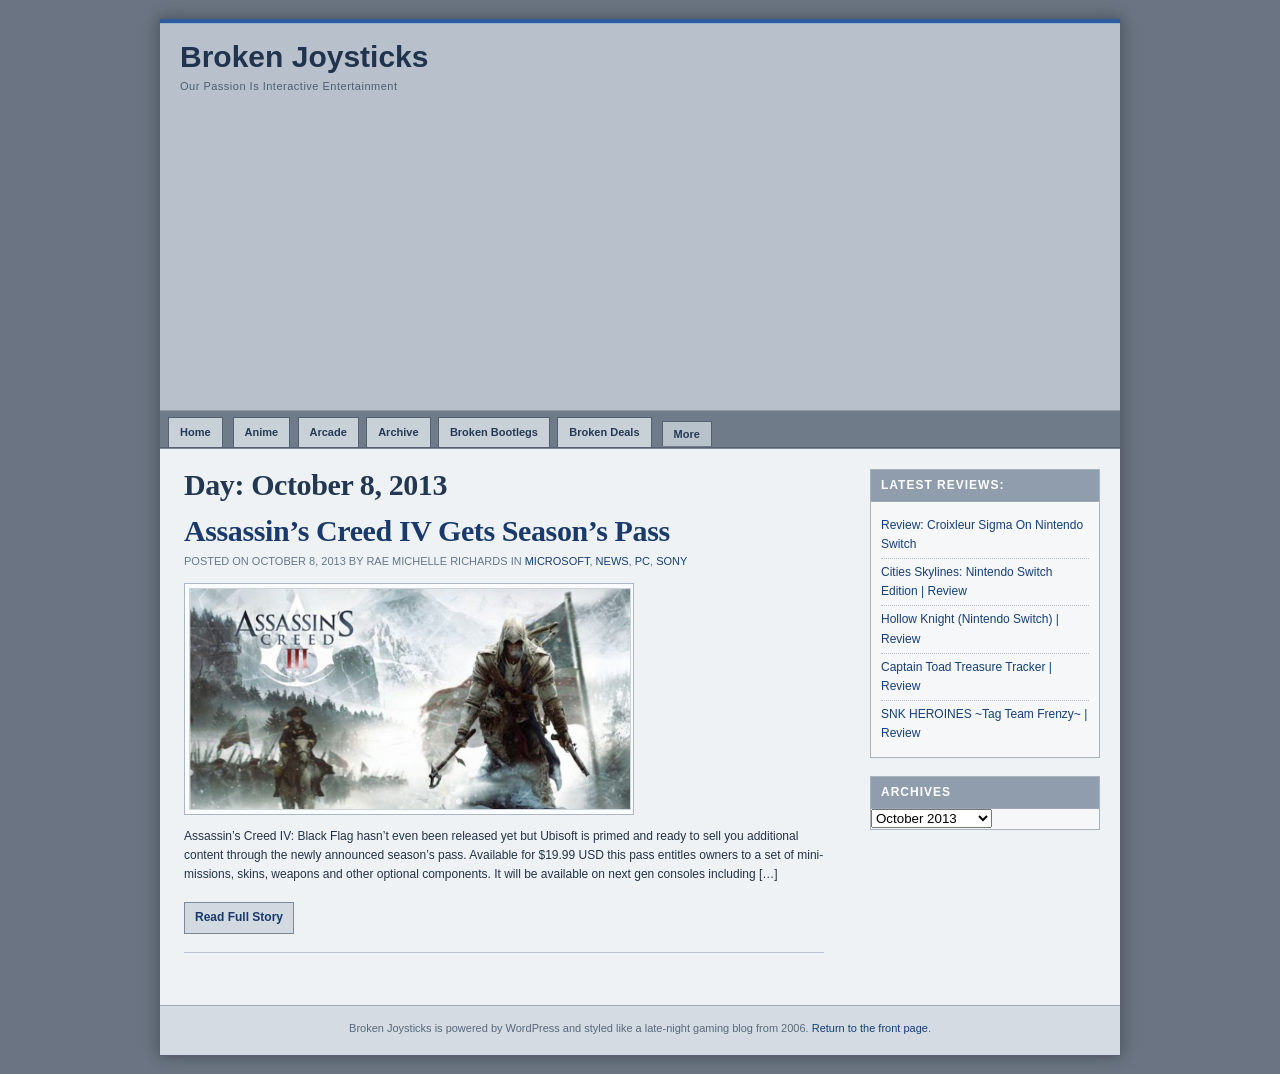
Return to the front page (870, 1028)
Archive (398, 432)
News (612, 561)
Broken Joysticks (304, 56)
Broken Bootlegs (494, 432)
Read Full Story (239, 917)
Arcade (328, 432)
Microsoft (557, 561)
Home (195, 432)
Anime (262, 432)
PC (642, 561)
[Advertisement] (640, 260)
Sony (671, 561)
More (687, 434)
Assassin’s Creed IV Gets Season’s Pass (427, 530)
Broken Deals (604, 432)
